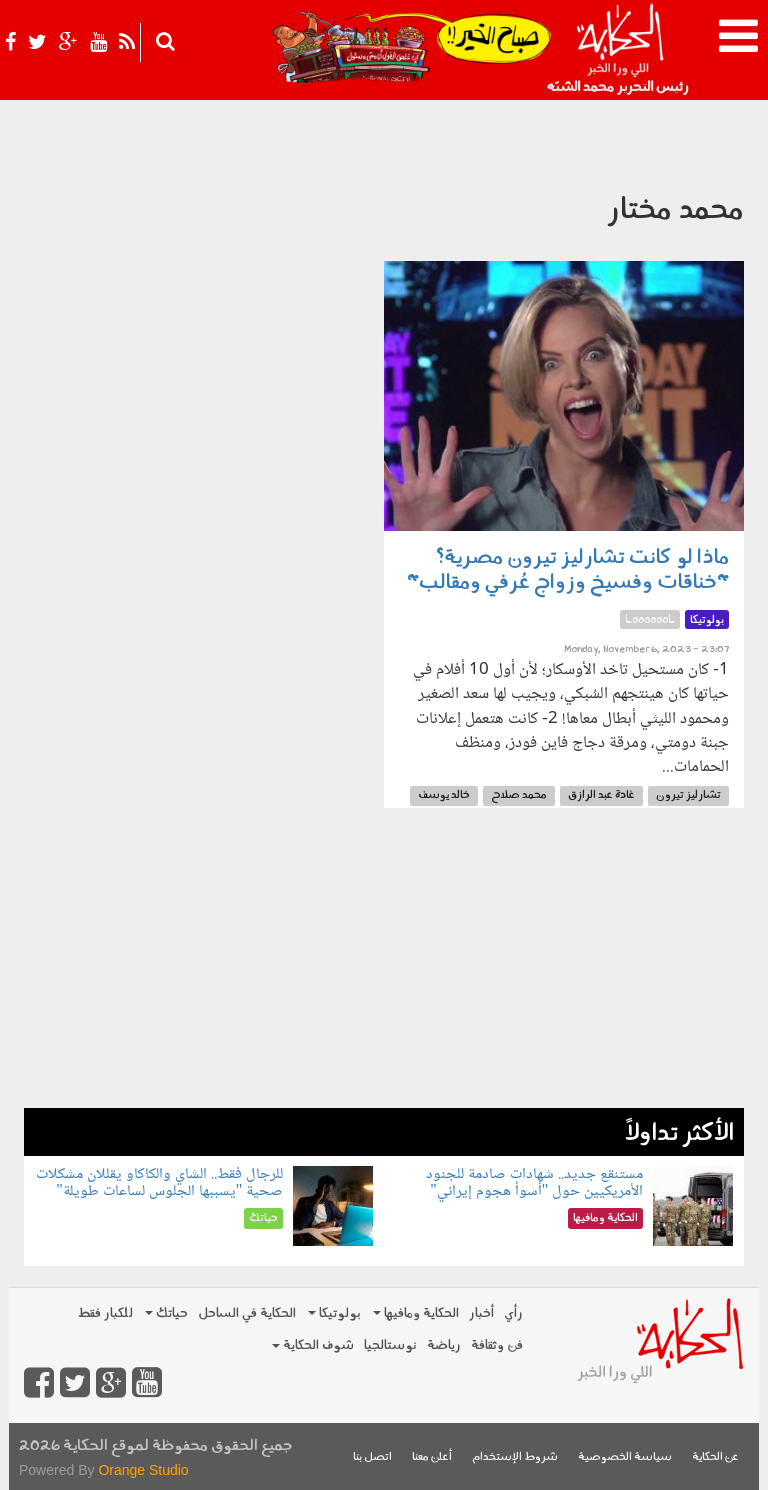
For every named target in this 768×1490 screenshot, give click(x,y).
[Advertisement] (384, 968)
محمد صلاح (519, 795)
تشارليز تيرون (688, 795)
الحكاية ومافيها (416, 1313)
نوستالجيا (390, 1345)
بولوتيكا (334, 1313)
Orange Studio (143, 1470)
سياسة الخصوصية (625, 1457)
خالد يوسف (444, 795)
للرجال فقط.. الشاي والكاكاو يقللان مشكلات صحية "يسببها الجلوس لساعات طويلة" (159, 1183)
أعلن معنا (432, 1457)
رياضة (444, 1345)
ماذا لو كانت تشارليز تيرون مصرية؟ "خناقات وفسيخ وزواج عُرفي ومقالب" (568, 570)
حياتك (166, 1313)
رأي (513, 1313)
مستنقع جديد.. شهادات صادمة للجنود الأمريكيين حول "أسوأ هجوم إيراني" (534, 1183)
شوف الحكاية (313, 1345)
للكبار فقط (105, 1313)
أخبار (481, 1313)
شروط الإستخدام (515, 1457)
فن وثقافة (497, 1345)
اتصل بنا (372, 1457)
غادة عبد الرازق (601, 795)
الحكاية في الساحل (247, 1313)
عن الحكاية (715, 1457)
